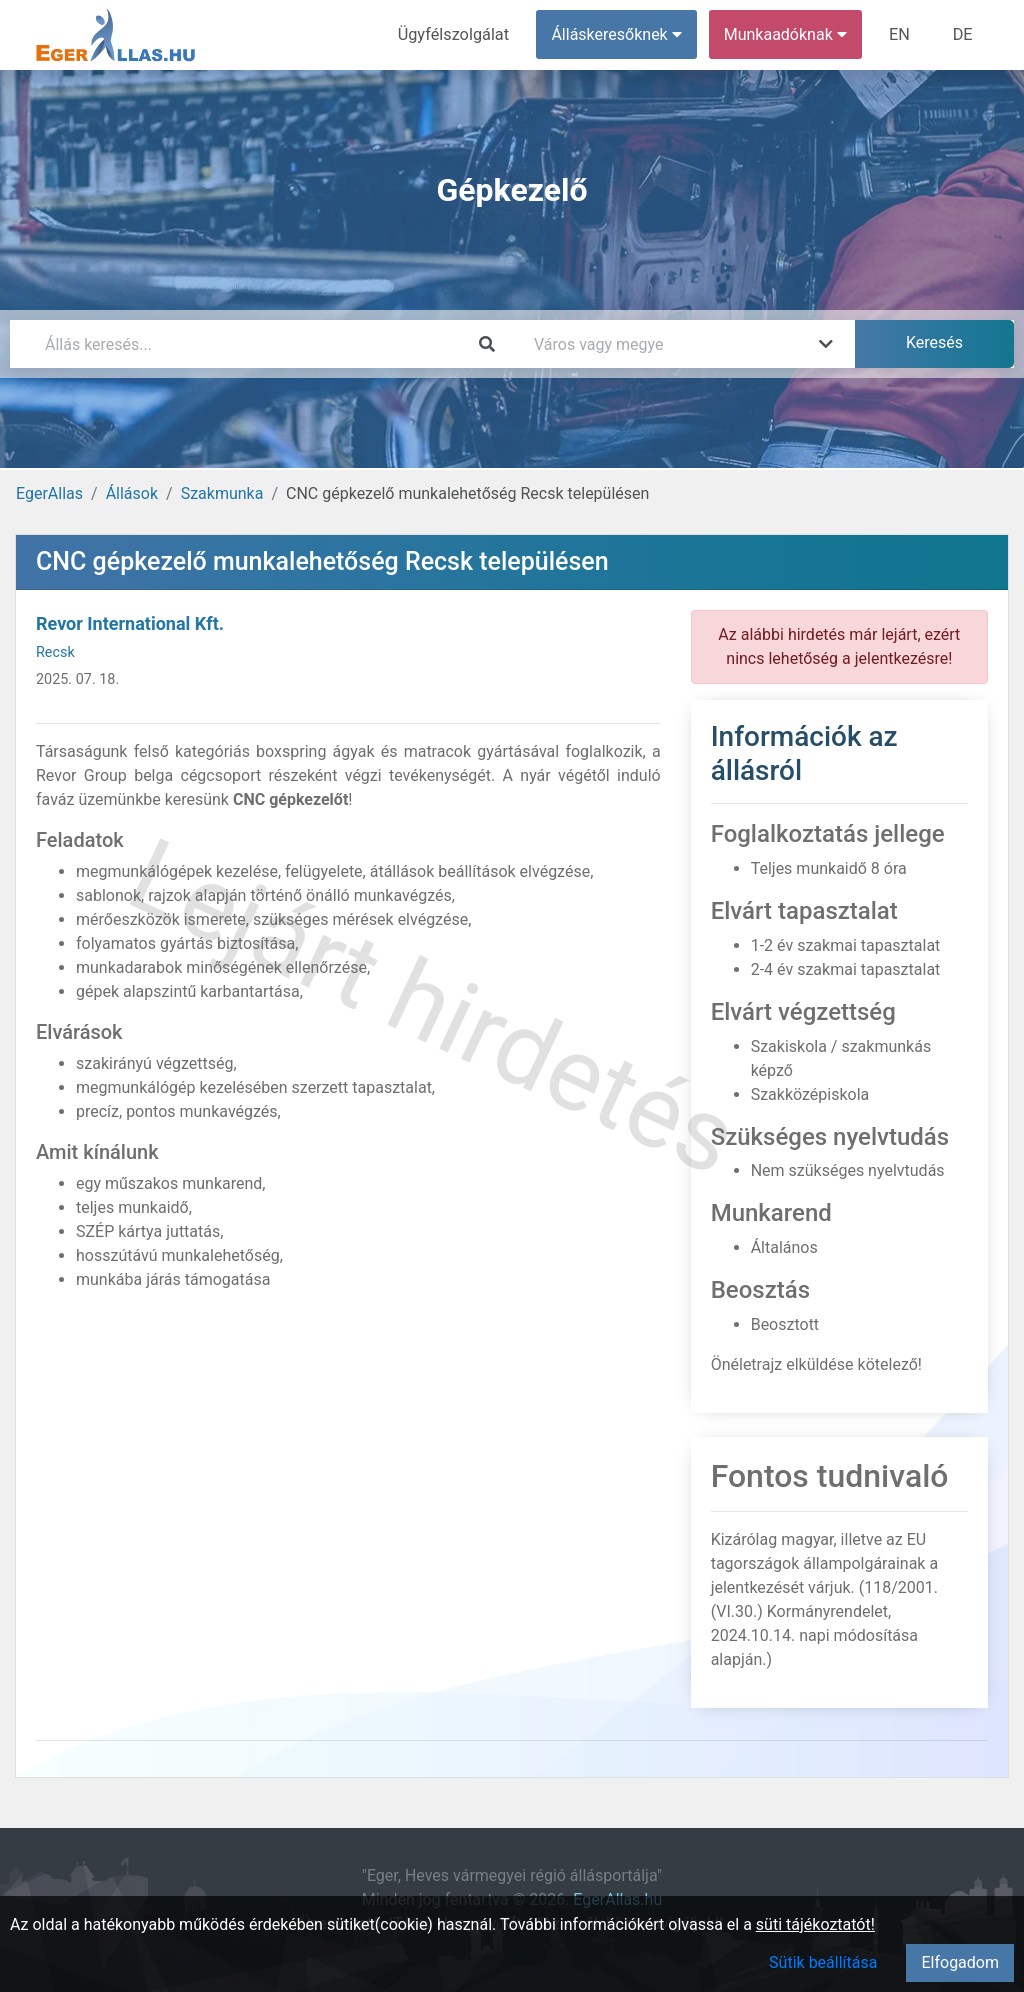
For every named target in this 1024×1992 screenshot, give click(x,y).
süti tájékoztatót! (815, 1924)
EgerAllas (49, 493)
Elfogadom (960, 1962)
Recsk (55, 652)
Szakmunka (222, 493)
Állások (132, 493)
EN (901, 34)
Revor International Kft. (130, 623)
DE (963, 34)
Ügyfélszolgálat (456, 34)
